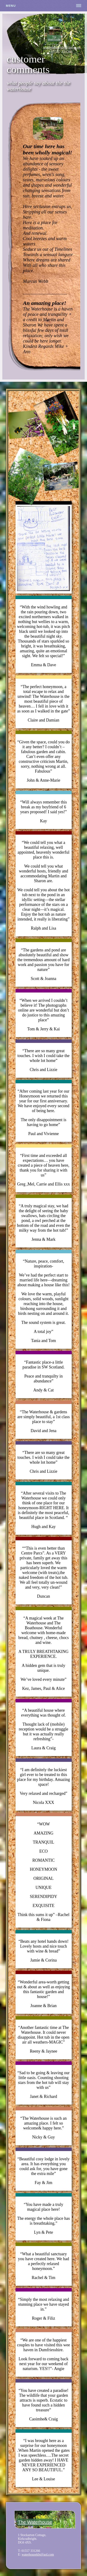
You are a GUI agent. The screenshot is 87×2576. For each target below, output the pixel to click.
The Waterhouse (35, 2522)
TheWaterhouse (54, 38)
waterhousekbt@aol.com (61, 47)
